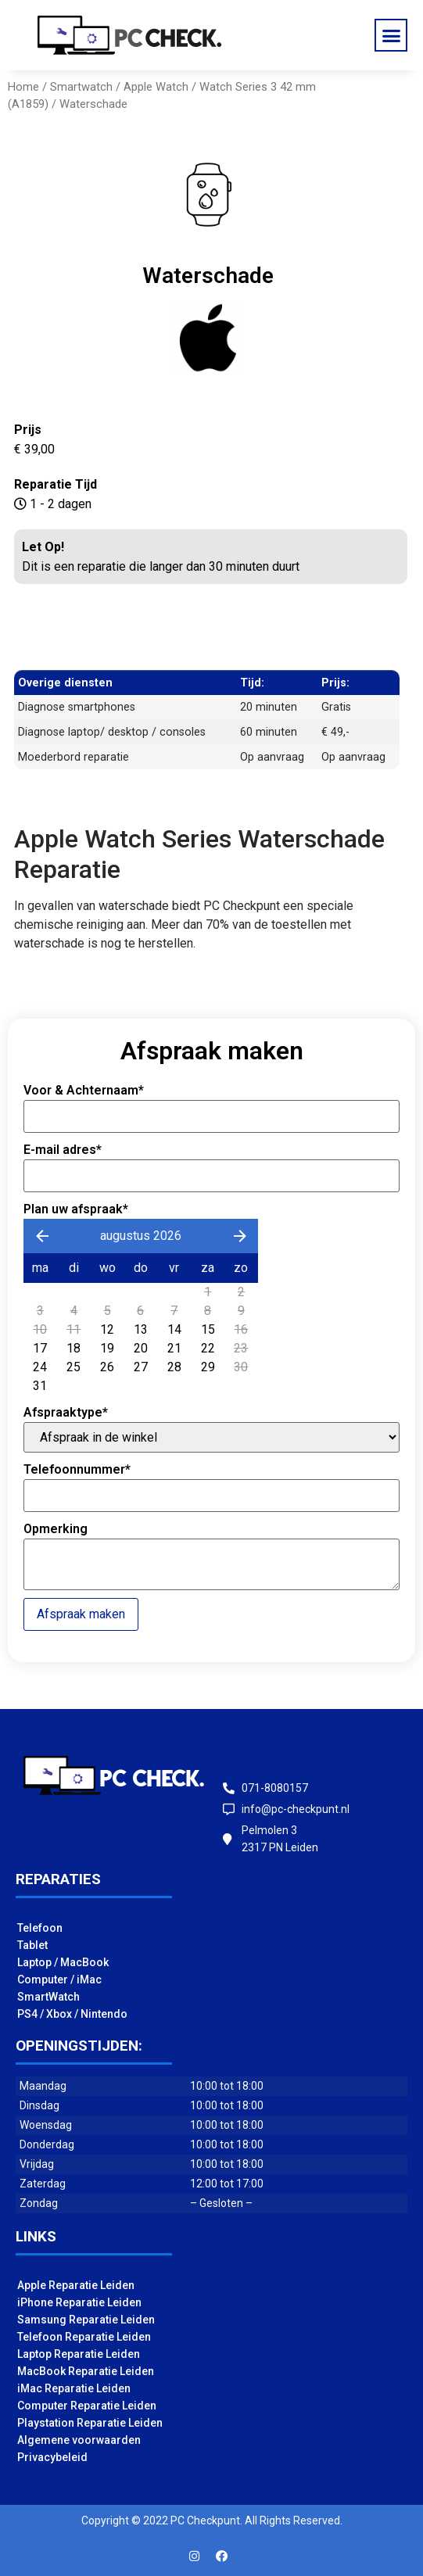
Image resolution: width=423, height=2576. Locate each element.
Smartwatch (81, 87)
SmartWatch (48, 1996)
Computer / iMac (59, 1979)
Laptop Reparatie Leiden (78, 2354)
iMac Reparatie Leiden (74, 2388)
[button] (391, 35)
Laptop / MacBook (63, 1962)
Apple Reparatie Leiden (75, 2285)
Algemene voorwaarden (79, 2440)
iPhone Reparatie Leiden (79, 2302)
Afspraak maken (81, 1614)
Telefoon (40, 1928)
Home (23, 87)
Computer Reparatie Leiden (86, 2405)
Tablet (32, 1945)
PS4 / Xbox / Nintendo (72, 2014)
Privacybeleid (52, 2457)
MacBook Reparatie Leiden (85, 2371)
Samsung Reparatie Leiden (86, 2319)
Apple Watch (156, 87)
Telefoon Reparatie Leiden (84, 2337)
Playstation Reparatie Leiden (90, 2423)
